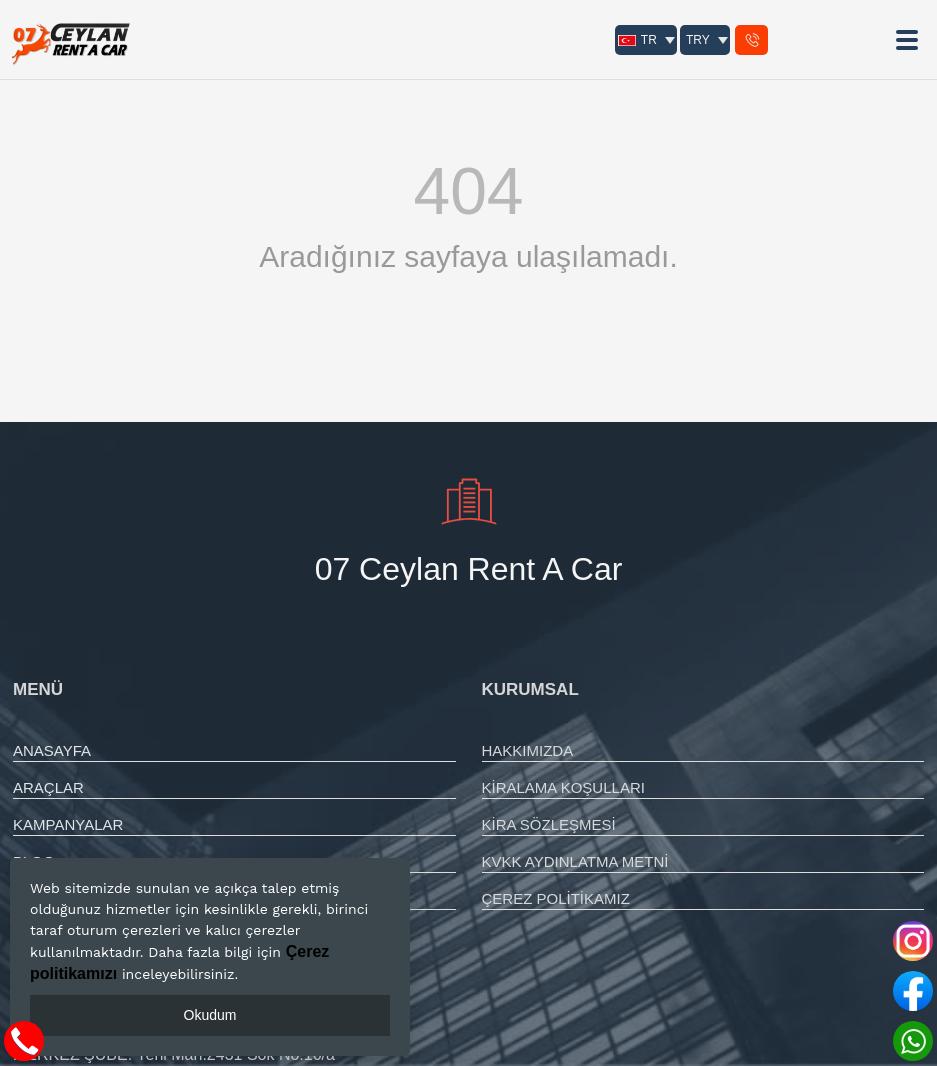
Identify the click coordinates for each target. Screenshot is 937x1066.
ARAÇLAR (48, 787)
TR (637, 40)
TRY (698, 40)
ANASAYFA (52, 750)
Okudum (210, 1015)
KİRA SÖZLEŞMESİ (549, 824)
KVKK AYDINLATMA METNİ (575, 861)
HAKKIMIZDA (528, 750)
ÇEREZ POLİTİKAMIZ (556, 898)
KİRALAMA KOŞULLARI (563, 787)
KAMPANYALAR (68, 824)
